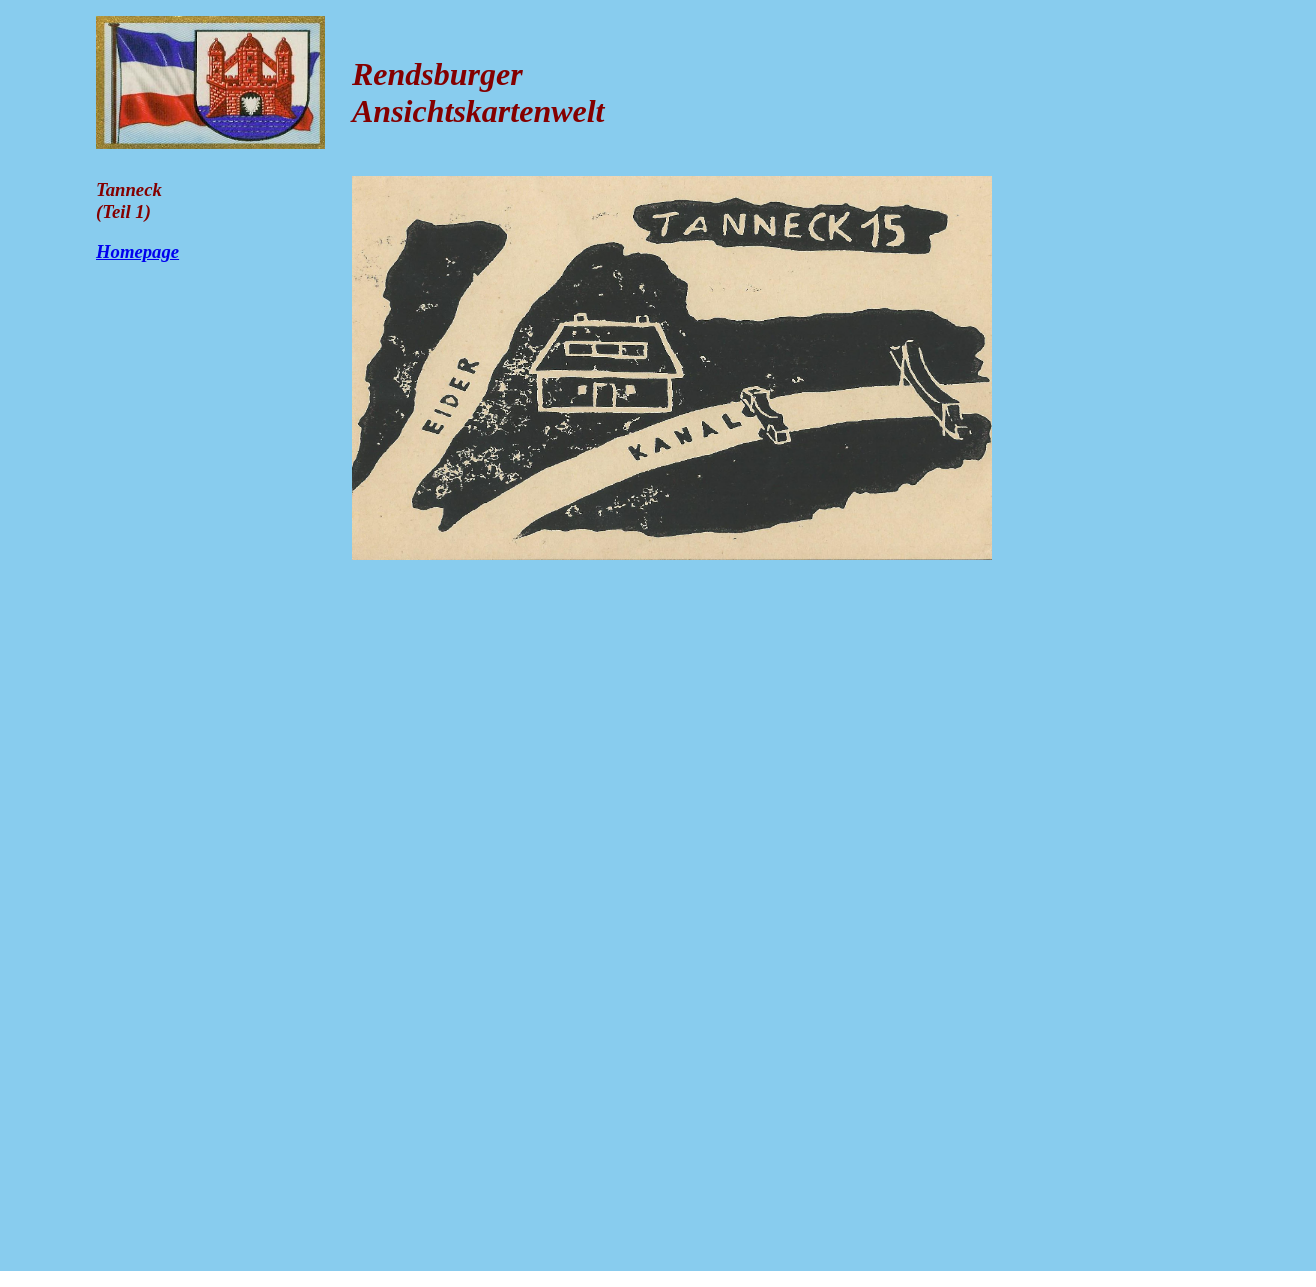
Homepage (137, 251)
